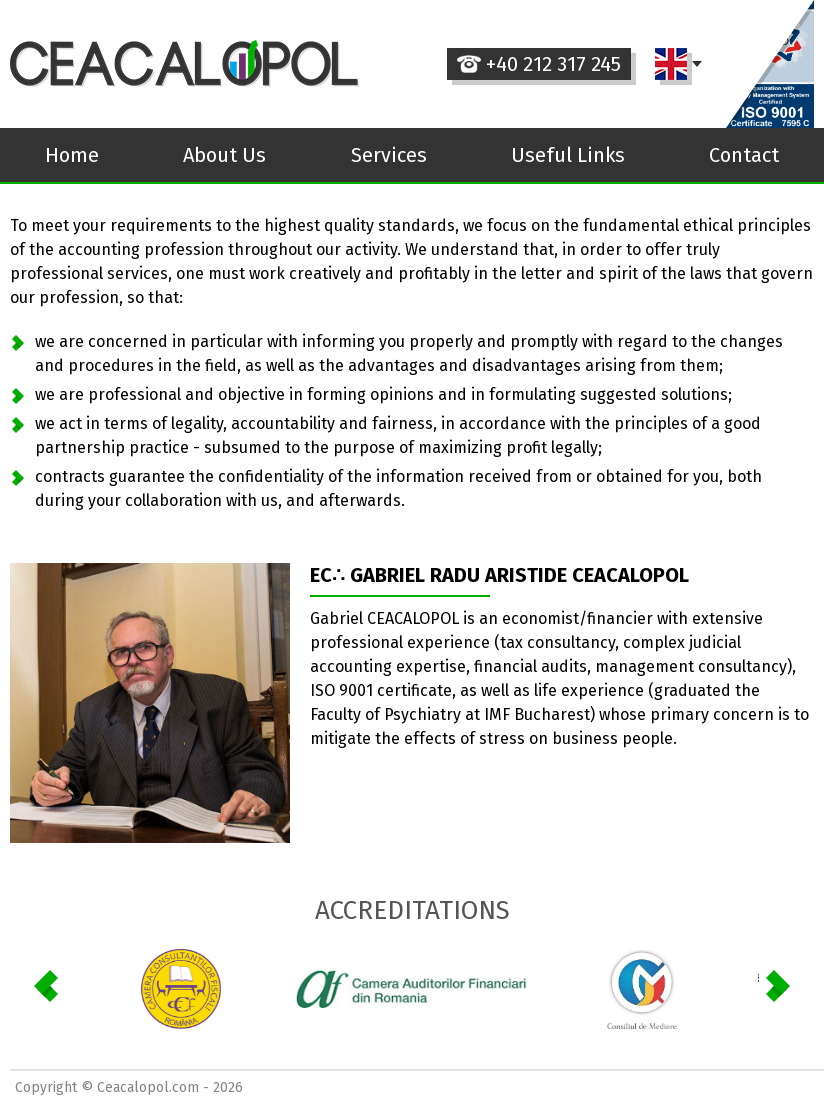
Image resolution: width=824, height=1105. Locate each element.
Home (72, 155)
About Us (224, 155)
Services (389, 155)
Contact (744, 155)
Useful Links (568, 155)
